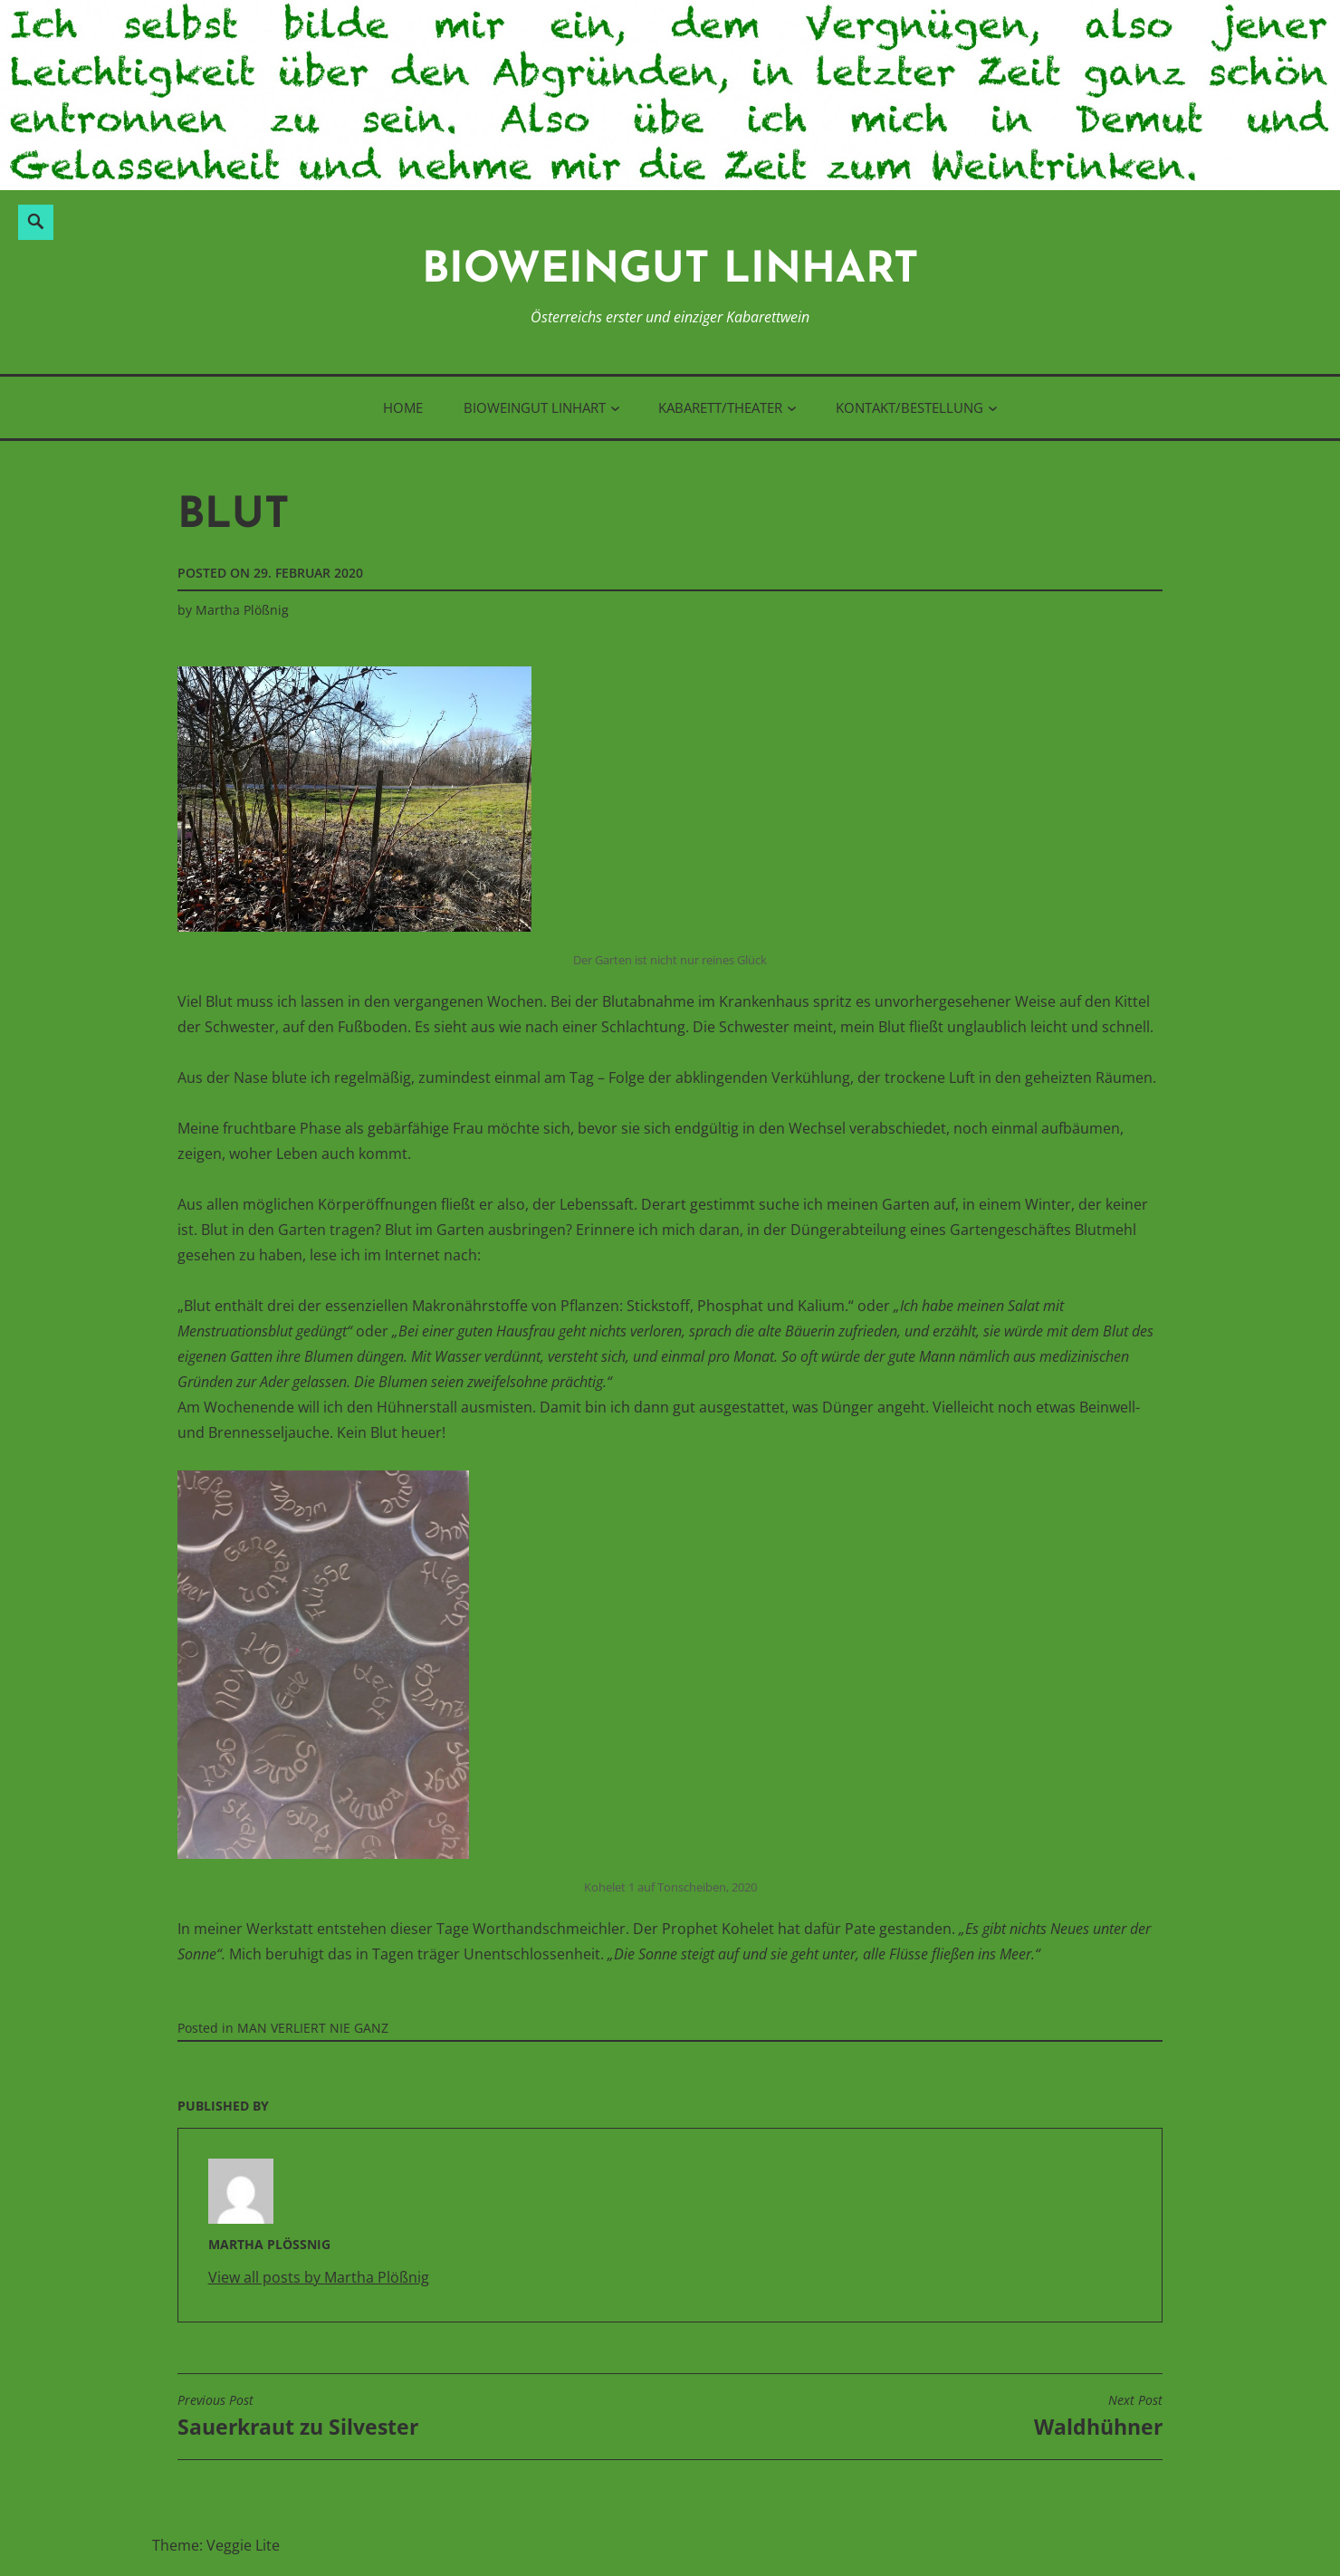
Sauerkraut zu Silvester (297, 2416)
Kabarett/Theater (720, 407)
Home (403, 407)
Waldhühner (1098, 2416)
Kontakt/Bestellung (909, 407)
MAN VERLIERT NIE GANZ (312, 2027)
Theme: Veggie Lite (216, 2545)
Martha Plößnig (242, 609)
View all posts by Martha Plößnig (318, 2277)
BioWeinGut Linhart (670, 271)
